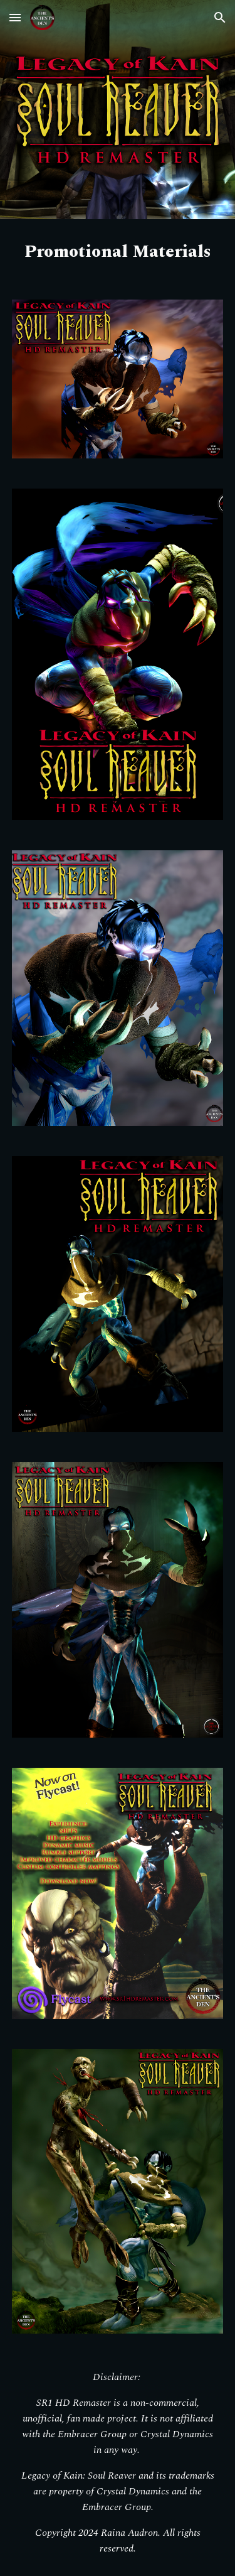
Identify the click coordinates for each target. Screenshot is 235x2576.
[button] (15, 17)
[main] (118, 251)
